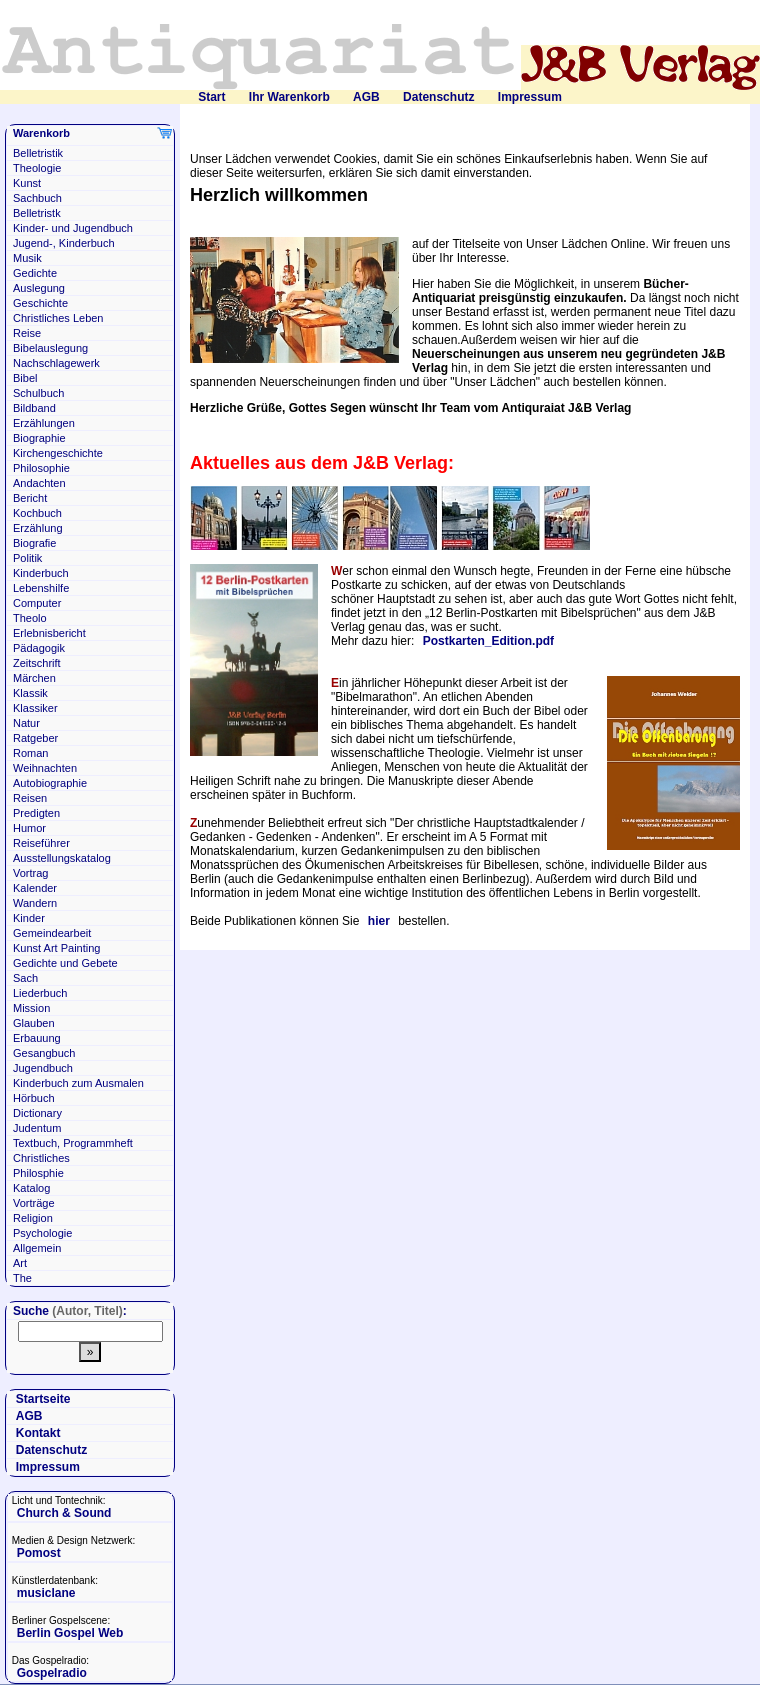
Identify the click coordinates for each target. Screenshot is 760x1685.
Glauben (34, 1023)
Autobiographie (50, 783)
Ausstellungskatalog (62, 858)
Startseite (43, 1399)
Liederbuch (40, 993)
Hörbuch (34, 1098)
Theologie (37, 168)
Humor (29, 828)
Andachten (39, 483)
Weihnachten (45, 768)
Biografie (34, 543)
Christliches (41, 1158)
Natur (26, 723)
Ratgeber (35, 738)
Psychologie (42, 1233)
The (22, 1278)
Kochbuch (37, 513)
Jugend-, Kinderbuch (64, 243)
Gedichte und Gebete (65, 963)
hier (379, 921)
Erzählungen (44, 423)
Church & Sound (64, 1513)
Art (20, 1263)
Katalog (31, 1188)
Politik (27, 558)
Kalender (35, 888)
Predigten (36, 813)
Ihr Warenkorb (289, 97)
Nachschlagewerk (56, 363)
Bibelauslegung (50, 348)
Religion (33, 1218)
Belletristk (37, 213)
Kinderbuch (41, 573)
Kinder (29, 918)
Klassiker (35, 708)
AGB (366, 97)
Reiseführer (41, 843)
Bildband (34, 408)
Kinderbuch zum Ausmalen (78, 1083)
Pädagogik (39, 648)
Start (211, 97)
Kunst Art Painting (56, 948)
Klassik (30, 693)
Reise (27, 333)
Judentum (37, 1128)
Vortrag (30, 873)
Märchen (34, 678)
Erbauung (37, 1038)
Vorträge (34, 1203)
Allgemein (37, 1248)
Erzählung (38, 528)
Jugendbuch (43, 1068)
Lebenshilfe (41, 588)
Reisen (30, 798)
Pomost (39, 1553)
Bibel (25, 378)
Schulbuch (38, 393)
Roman (30, 753)
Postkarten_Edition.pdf (488, 641)
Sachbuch (37, 198)
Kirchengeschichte (58, 453)
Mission (31, 1008)
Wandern (35, 903)
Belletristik (38, 153)
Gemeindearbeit (52, 933)
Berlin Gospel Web (70, 1633)
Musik (27, 258)
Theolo (30, 618)
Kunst (27, 183)
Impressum (530, 97)
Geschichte (40, 303)
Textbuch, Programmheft (73, 1143)
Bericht (30, 498)
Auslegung (39, 288)
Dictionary (37, 1113)
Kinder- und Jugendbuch (73, 228)
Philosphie (38, 1173)
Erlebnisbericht (49, 633)
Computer (37, 603)
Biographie (39, 438)
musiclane (46, 1593)
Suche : (70, 1311)
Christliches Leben (58, 318)
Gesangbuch (44, 1053)
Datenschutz (438, 97)
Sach (25, 978)
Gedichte (35, 273)
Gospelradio (52, 1673)
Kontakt (38, 1433)
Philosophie (41, 468)
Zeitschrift (37, 663)
